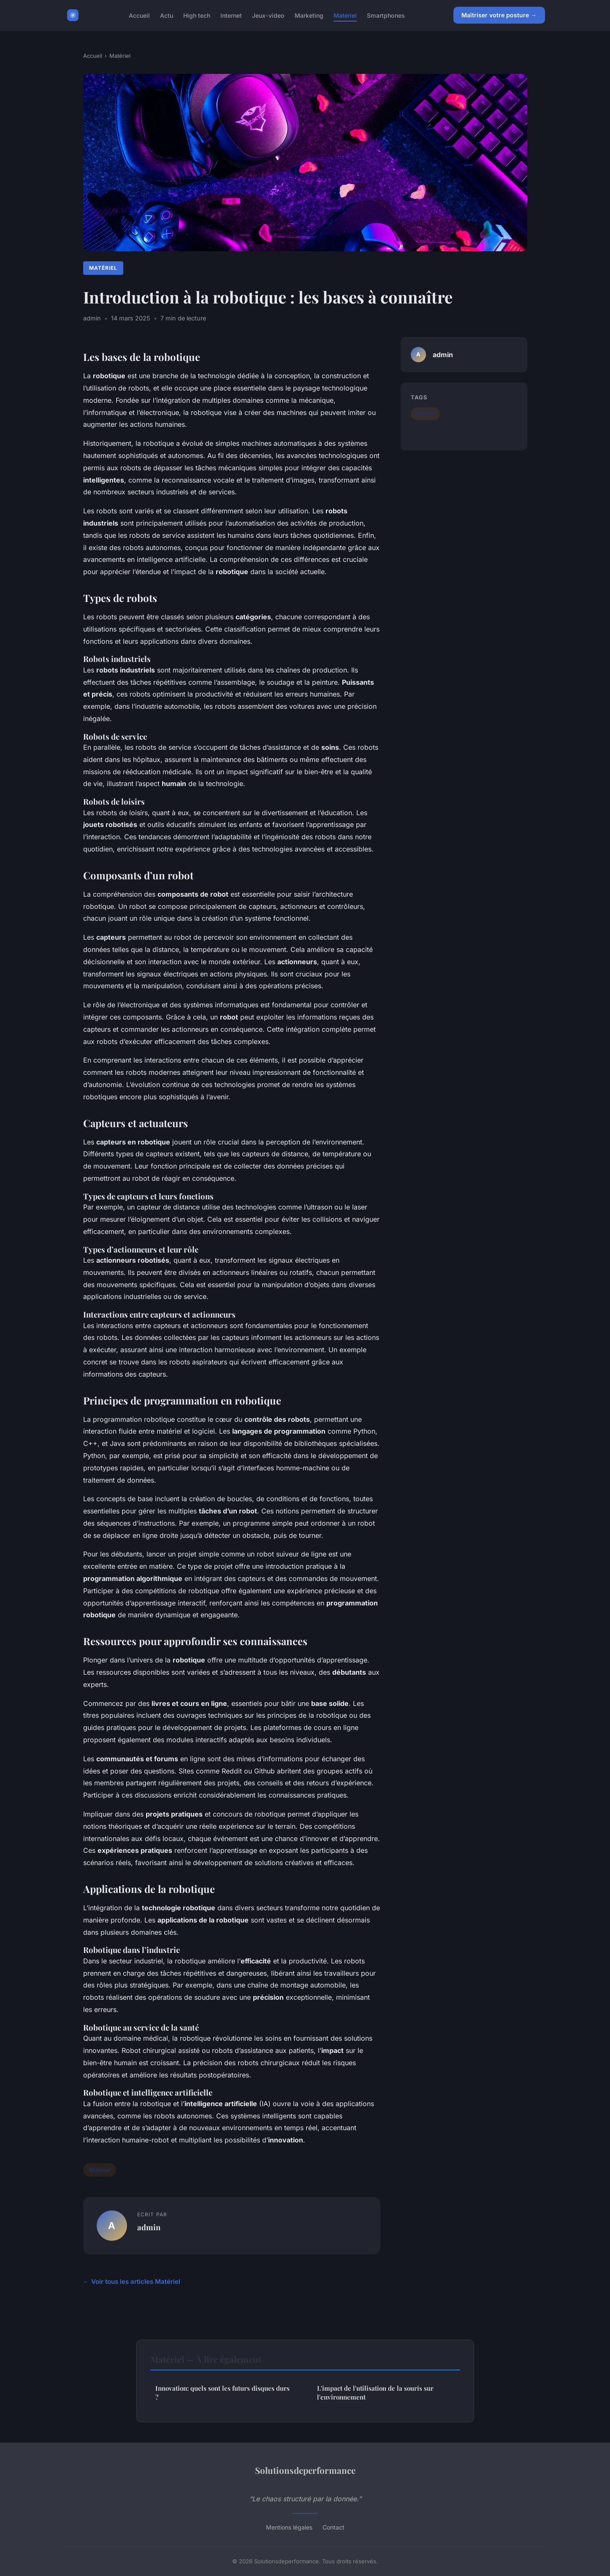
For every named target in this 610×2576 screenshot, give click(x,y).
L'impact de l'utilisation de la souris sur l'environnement (375, 2392)
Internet (231, 15)
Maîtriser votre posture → (499, 15)
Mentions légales (289, 2527)
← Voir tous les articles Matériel (131, 2282)
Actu (166, 15)
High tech (196, 15)
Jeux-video (268, 15)
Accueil (139, 15)
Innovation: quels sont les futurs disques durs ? (222, 2392)
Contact (333, 2527)
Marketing (309, 15)
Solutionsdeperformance (305, 2470)
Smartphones (386, 15)
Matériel (345, 15)
